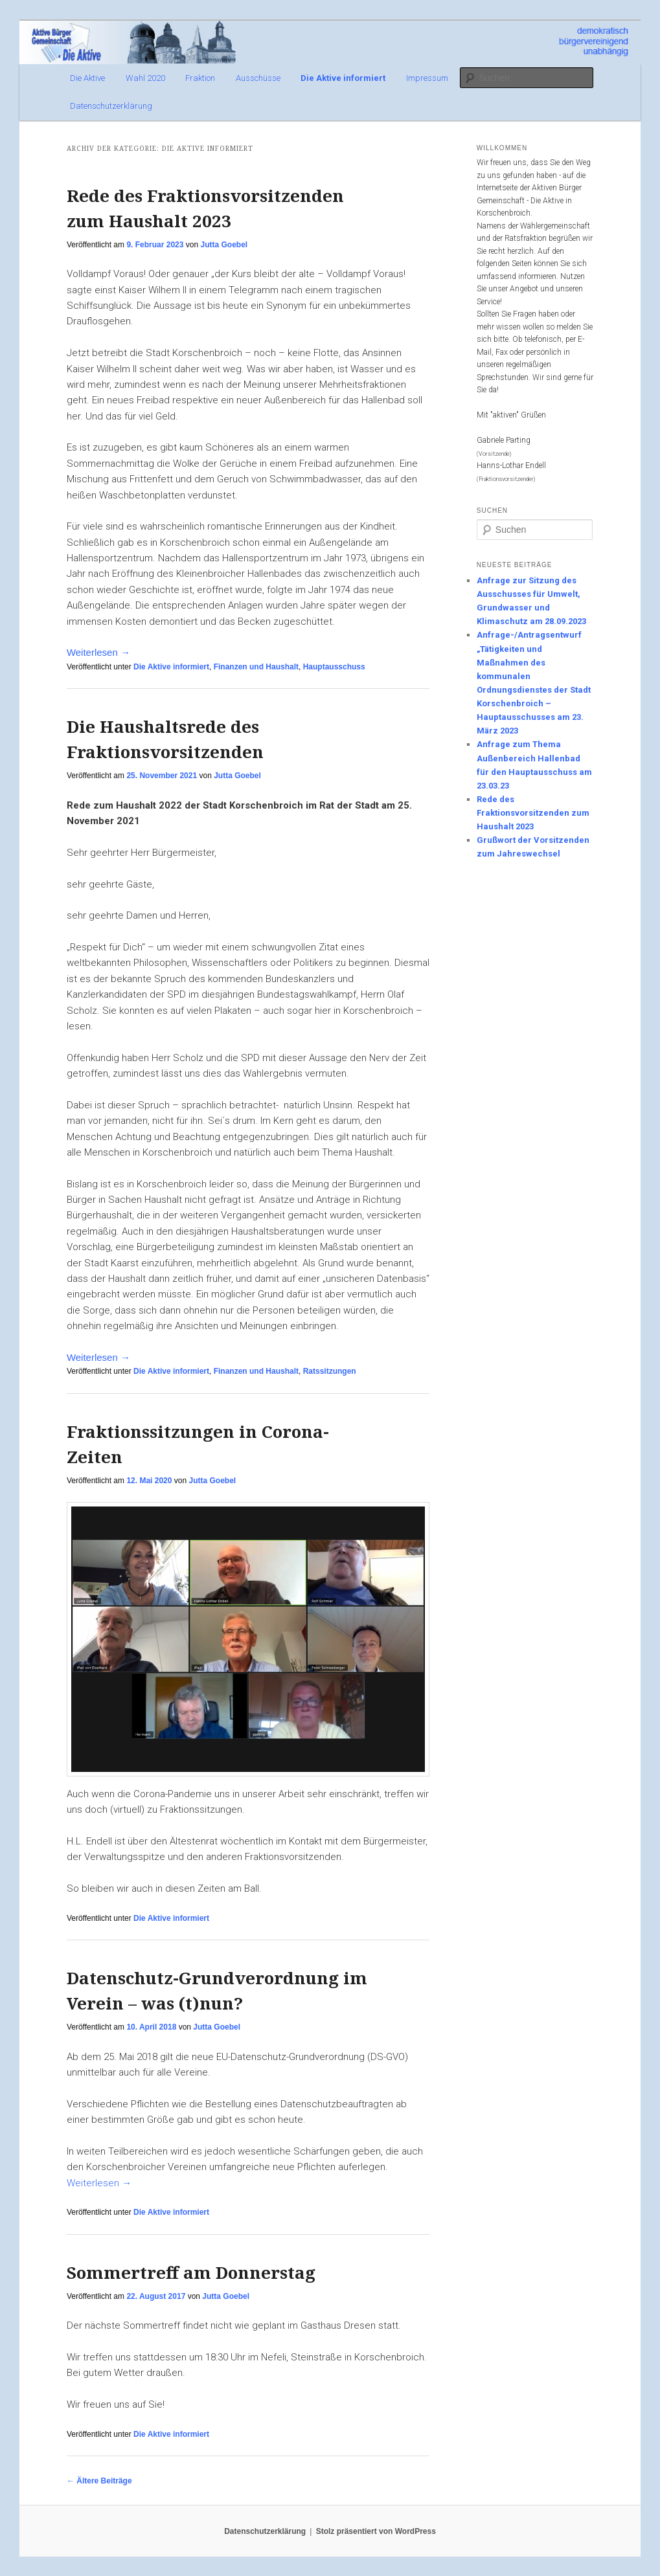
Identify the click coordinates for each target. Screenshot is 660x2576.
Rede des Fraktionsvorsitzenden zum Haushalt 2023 (533, 812)
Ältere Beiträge (99, 2480)
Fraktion (200, 78)
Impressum (427, 78)
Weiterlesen (98, 652)
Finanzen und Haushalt (256, 666)
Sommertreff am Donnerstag (191, 2272)
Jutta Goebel (223, 244)
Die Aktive (87, 78)
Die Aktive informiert (343, 78)
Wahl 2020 (145, 78)
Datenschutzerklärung (111, 106)
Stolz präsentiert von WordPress (376, 2531)
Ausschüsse (258, 78)
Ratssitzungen (329, 1371)
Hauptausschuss (334, 666)
